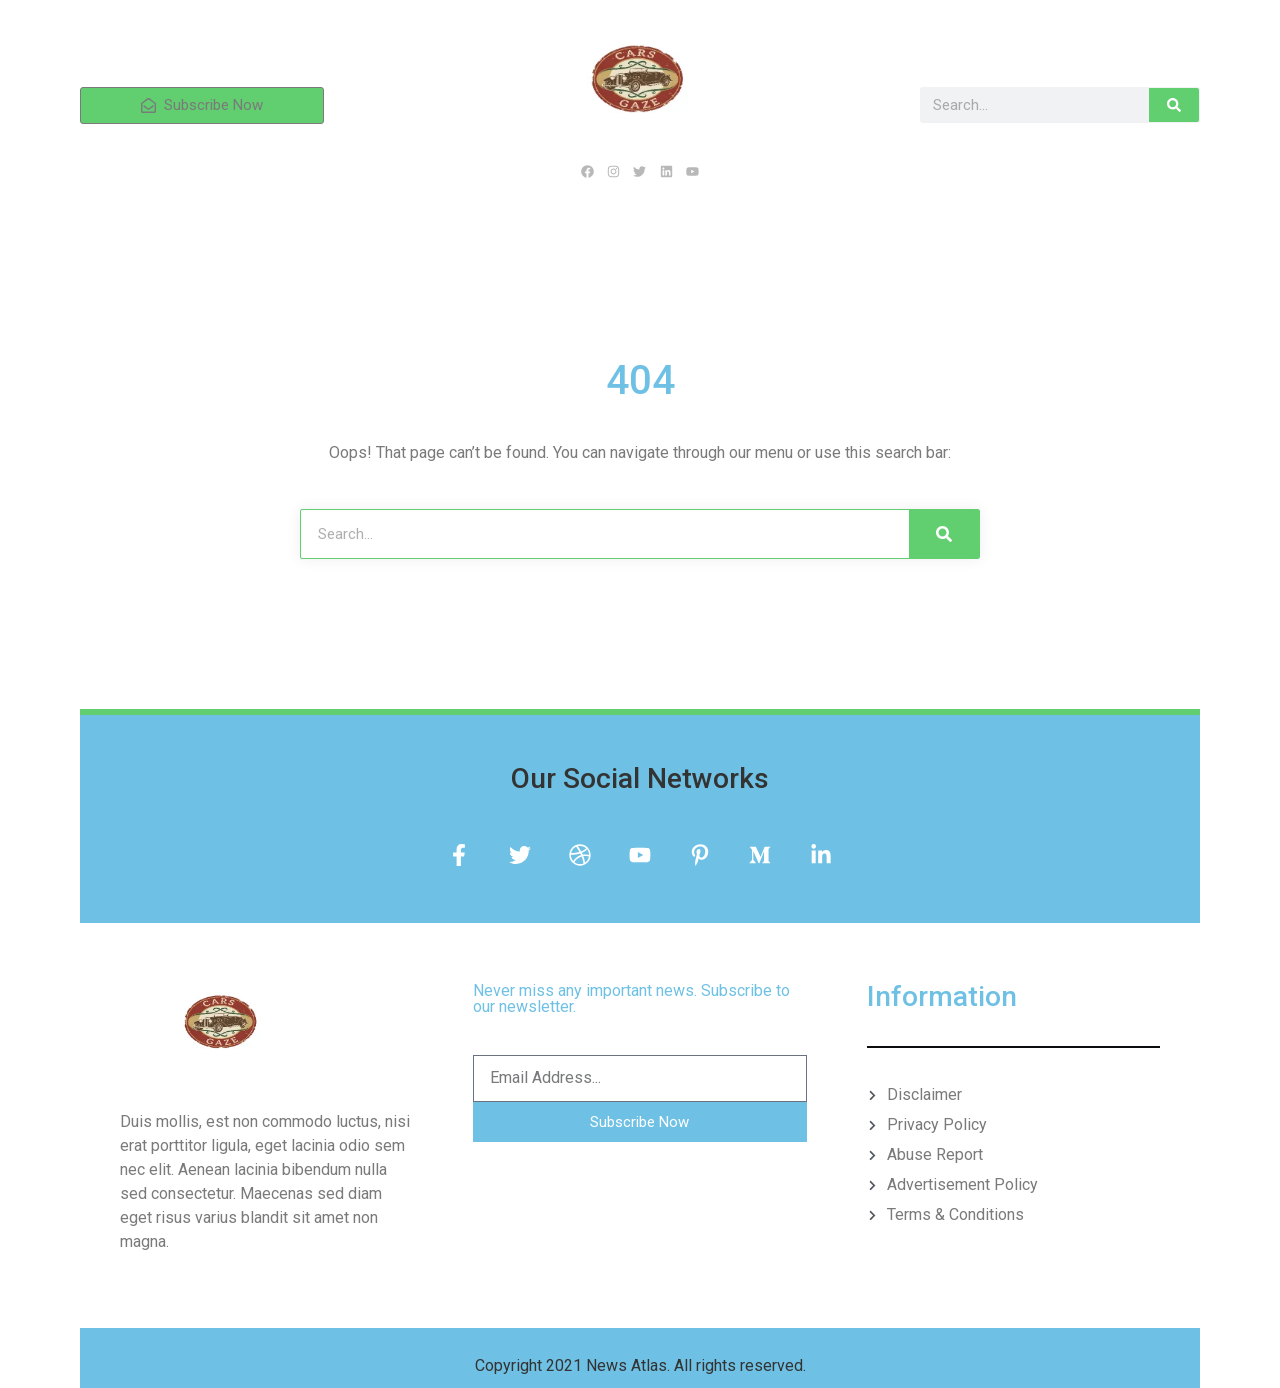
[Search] (1174, 105)
